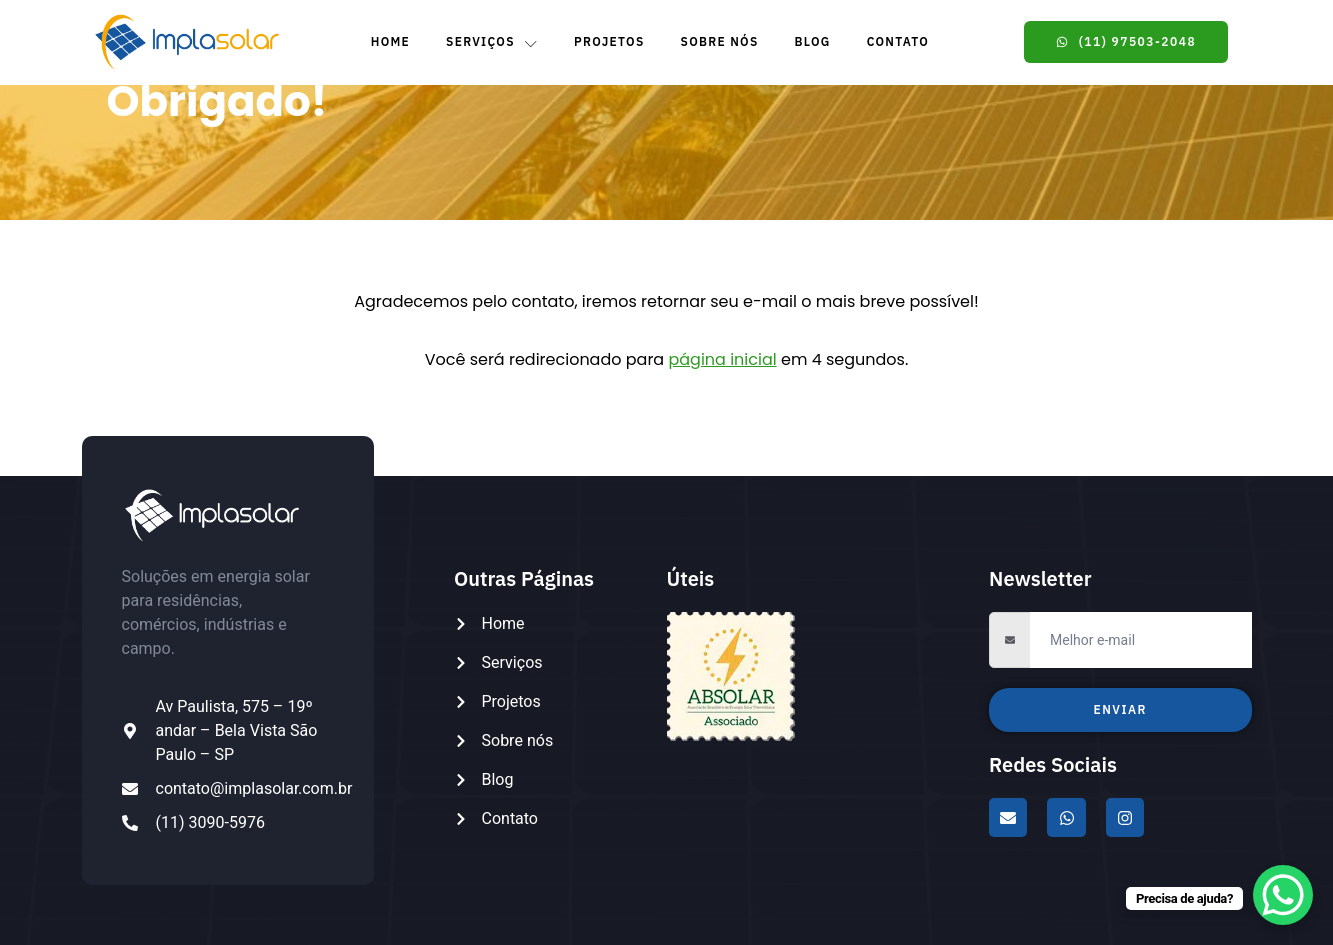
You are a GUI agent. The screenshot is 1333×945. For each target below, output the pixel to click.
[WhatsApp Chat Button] (1283, 895)
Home (390, 41)
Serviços (492, 42)
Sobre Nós (720, 41)
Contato (898, 41)
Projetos (609, 41)
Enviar (1120, 709)
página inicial (722, 359)
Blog (813, 41)
